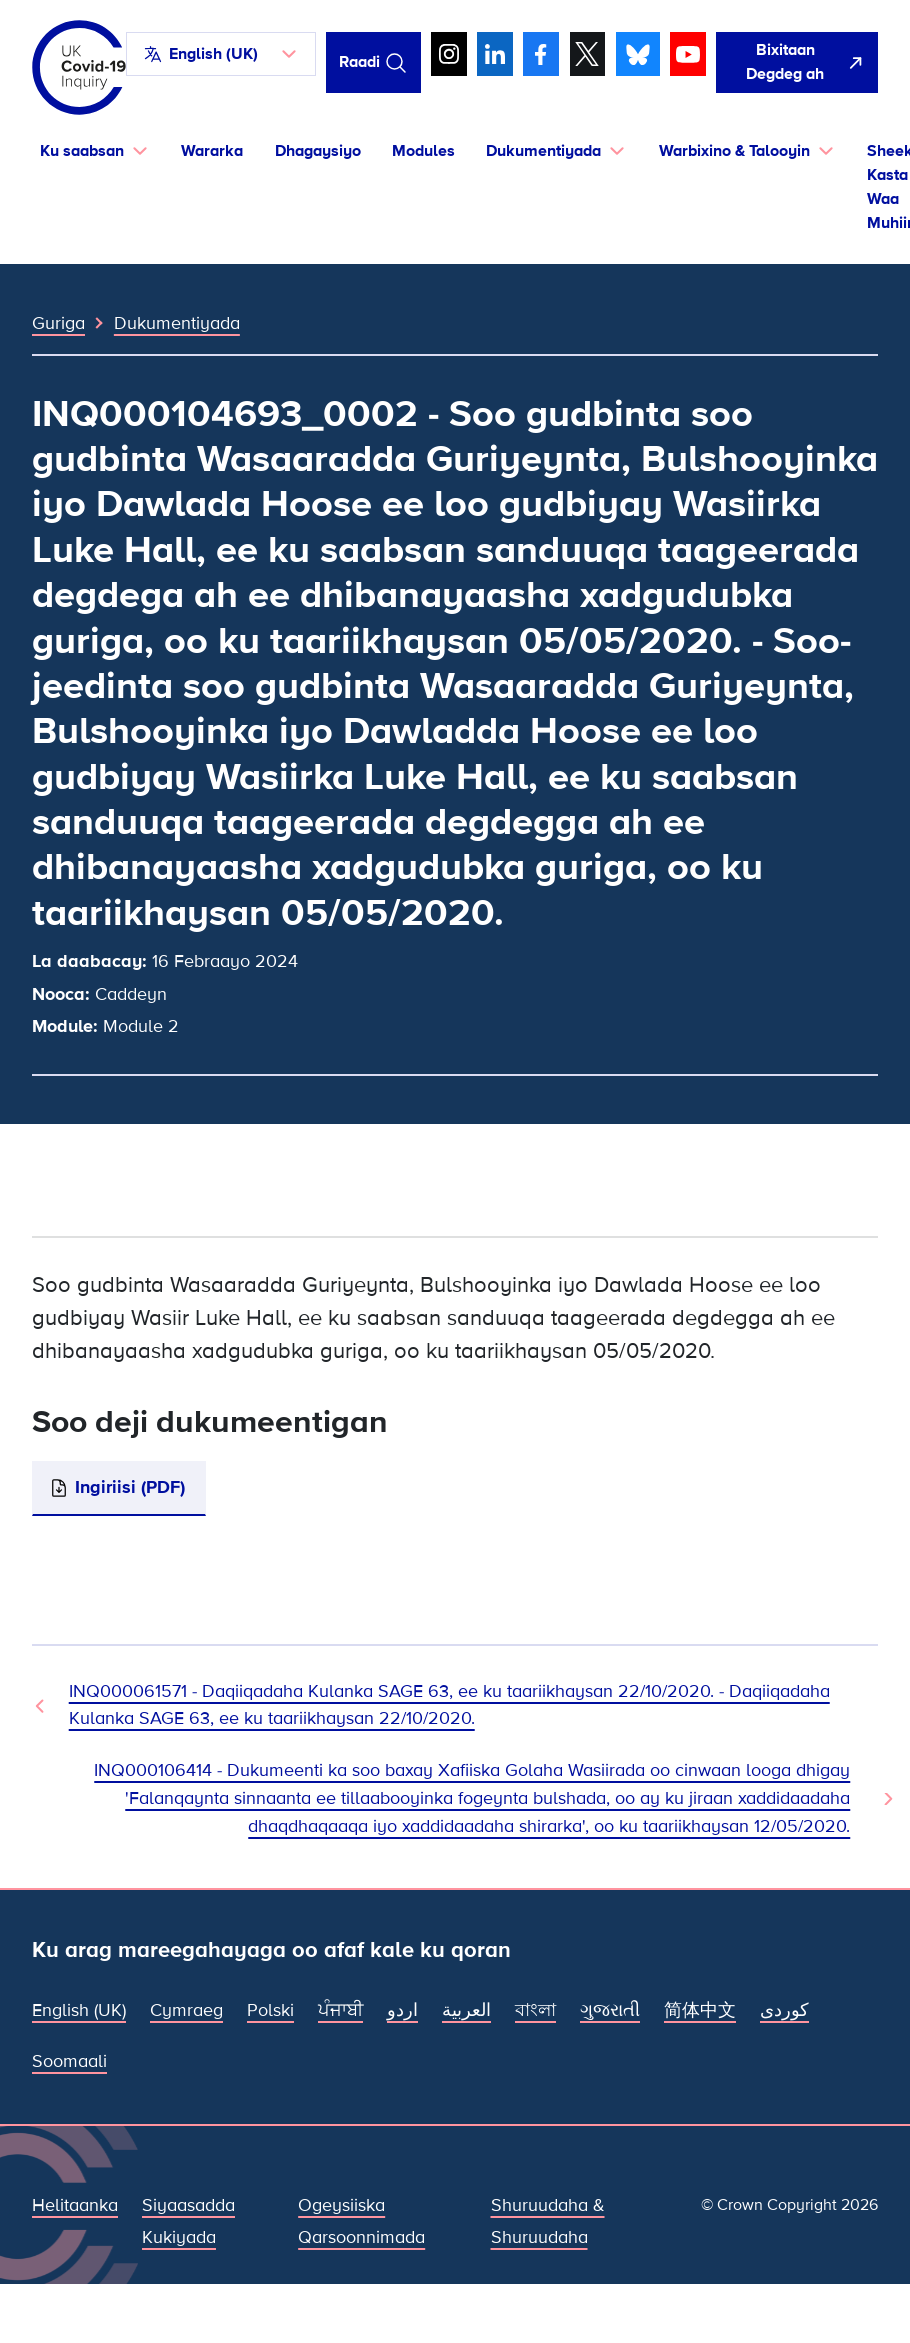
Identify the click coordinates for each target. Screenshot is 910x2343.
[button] (221, 54)
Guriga (58, 323)
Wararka (212, 151)
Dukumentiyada (177, 323)
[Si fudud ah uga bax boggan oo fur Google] (797, 62)
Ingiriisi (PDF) (130, 1487)
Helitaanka (75, 2205)
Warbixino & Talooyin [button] (734, 151)
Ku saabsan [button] (82, 151)
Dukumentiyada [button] (543, 151)
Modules (423, 151)
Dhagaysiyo (318, 151)
